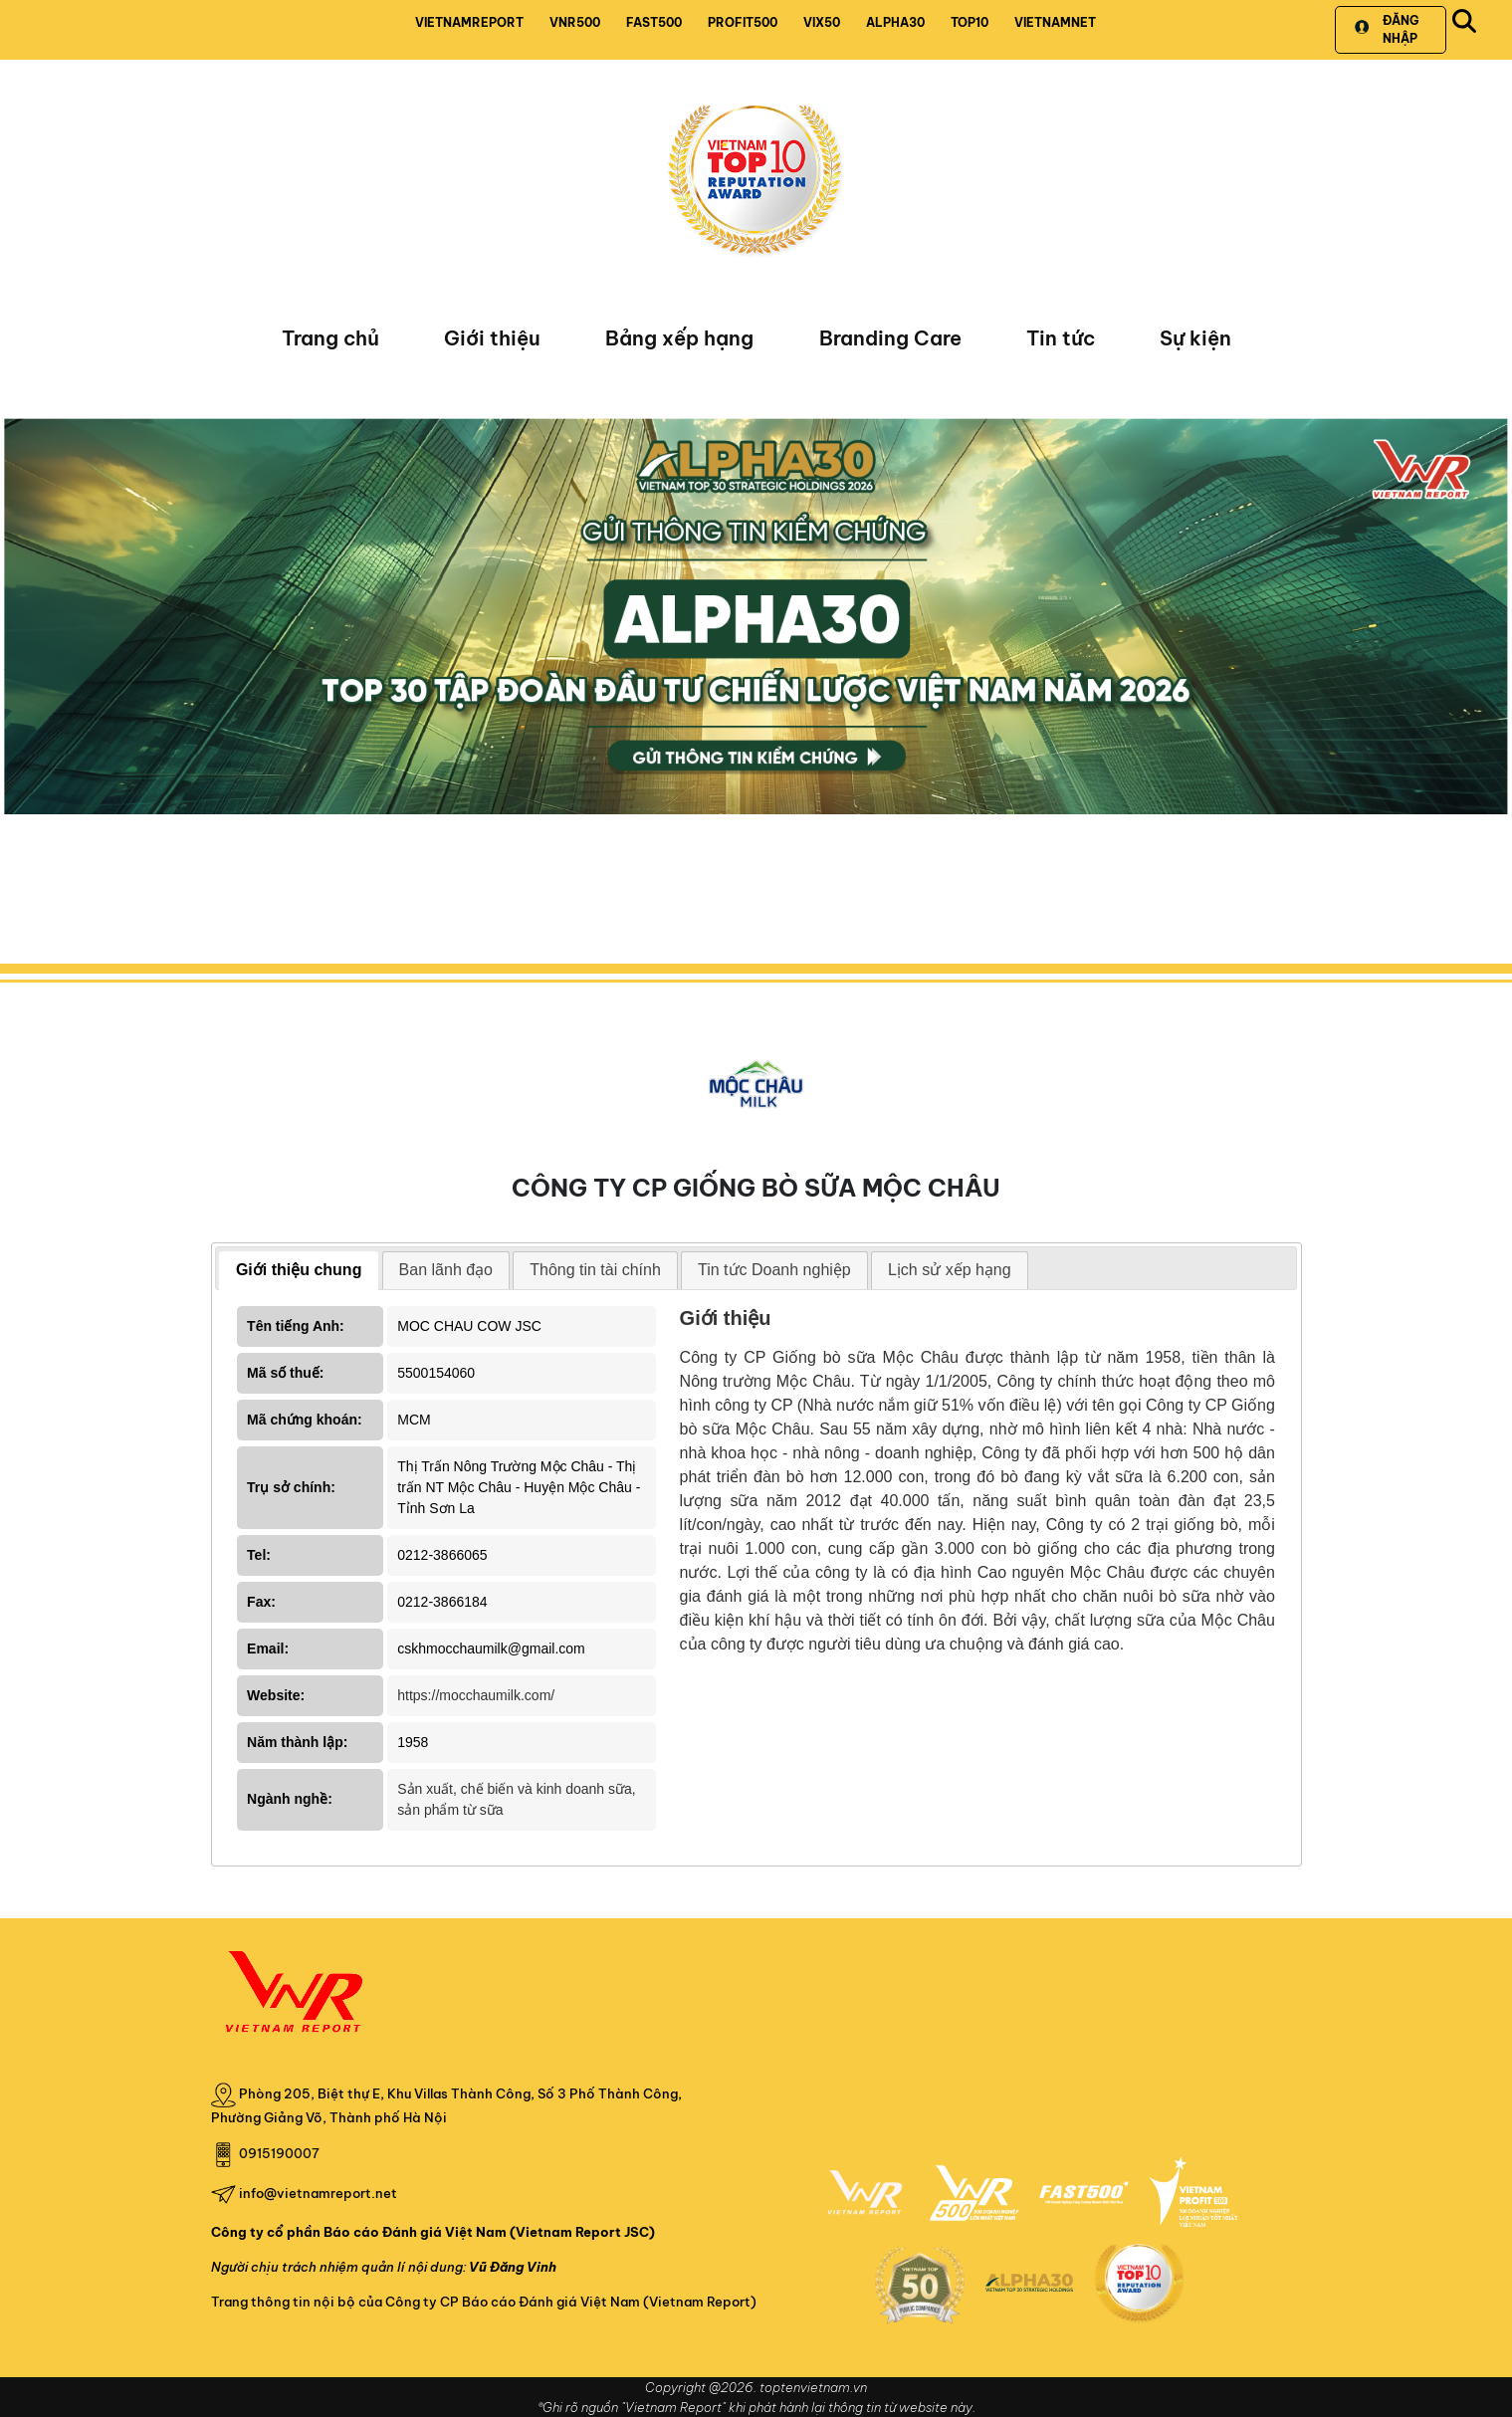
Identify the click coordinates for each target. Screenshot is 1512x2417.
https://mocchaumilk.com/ (475, 1695)
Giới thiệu (492, 338)
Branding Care (890, 338)
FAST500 (654, 22)
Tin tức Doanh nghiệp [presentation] (774, 1269)
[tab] (299, 1270)
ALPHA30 (895, 22)
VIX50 (821, 22)
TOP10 (969, 22)
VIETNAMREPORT (469, 22)
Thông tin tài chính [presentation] (595, 1269)
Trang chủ (330, 338)
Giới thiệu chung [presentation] (299, 1269)
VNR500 (574, 22)
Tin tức (1060, 338)
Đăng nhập (1386, 29)
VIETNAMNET (1055, 22)
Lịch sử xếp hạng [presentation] (949, 1269)
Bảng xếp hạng (679, 338)
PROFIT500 (742, 22)
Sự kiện (1195, 338)
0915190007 (279, 2153)
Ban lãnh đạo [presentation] (446, 1269)
